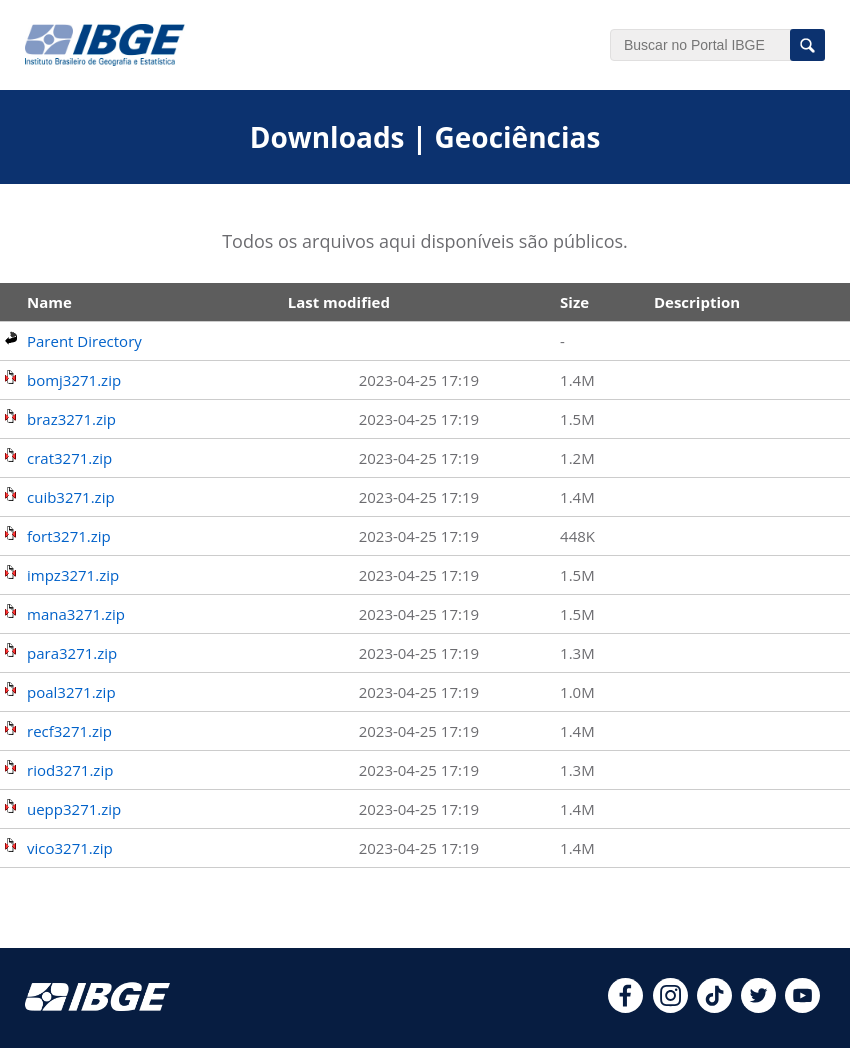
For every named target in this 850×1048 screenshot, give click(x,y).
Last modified (339, 302)
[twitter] (758, 1007)
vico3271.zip (70, 848)
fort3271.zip (69, 536)
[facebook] (625, 1007)
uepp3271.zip (74, 809)
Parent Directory (84, 341)
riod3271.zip (70, 770)
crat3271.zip (69, 458)
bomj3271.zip (74, 380)
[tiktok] (714, 1007)
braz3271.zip (71, 419)
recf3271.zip (69, 731)
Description (697, 302)
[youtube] (802, 1007)
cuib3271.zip (71, 497)
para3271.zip (72, 653)
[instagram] (670, 1007)
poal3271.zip (71, 692)
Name (49, 302)
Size (574, 302)
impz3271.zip (73, 575)
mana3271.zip (76, 614)
